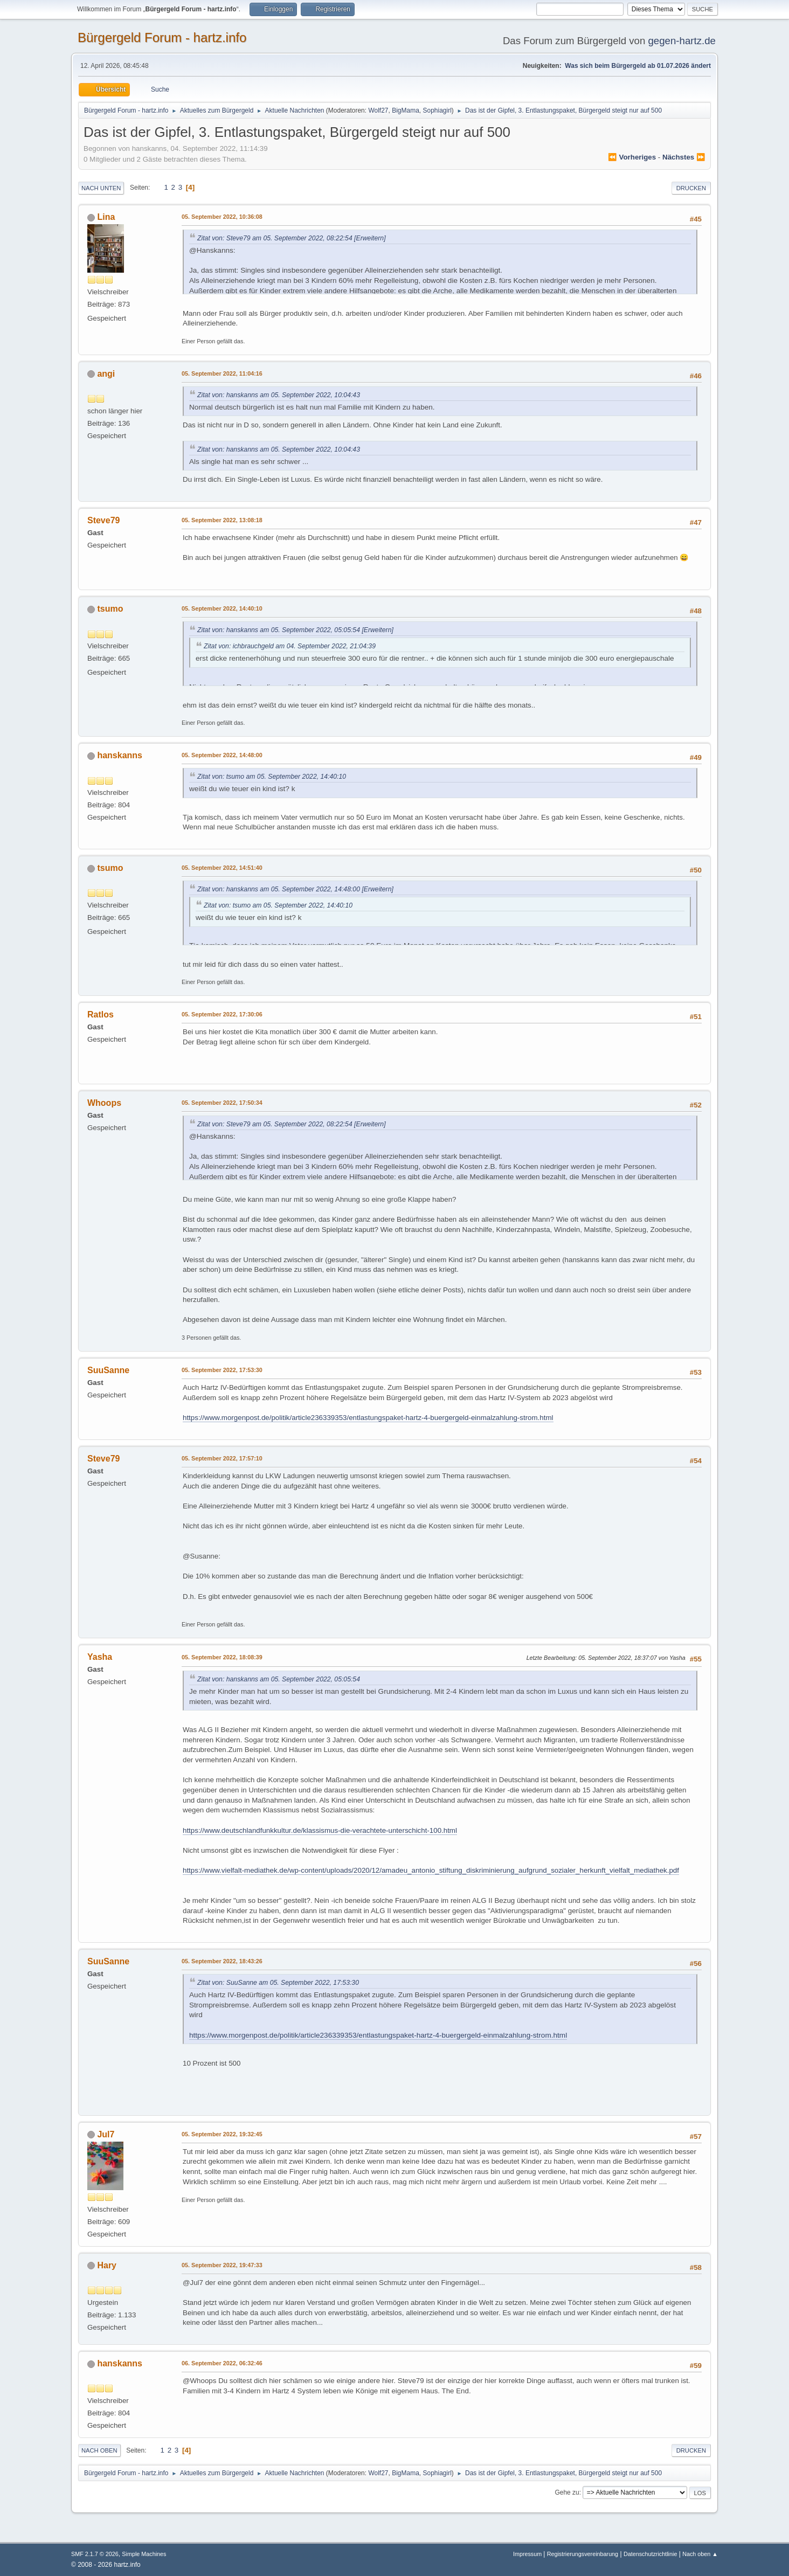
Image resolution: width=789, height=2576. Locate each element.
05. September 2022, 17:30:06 (222, 1014)
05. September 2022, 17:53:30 (222, 1370)
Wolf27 (378, 110)
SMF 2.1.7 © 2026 (95, 2554)
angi (106, 373)
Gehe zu (567, 2492)
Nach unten (101, 188)
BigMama (405, 110)
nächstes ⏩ (683, 157)
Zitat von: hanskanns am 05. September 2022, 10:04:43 (278, 395)
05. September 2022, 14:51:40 (222, 867)
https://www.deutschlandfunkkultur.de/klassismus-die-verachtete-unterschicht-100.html (320, 1830)
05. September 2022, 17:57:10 (222, 1458)
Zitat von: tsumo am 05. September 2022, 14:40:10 (271, 776)
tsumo (110, 608)
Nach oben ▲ (700, 2554)
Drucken (691, 188)
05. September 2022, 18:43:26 (222, 1961)
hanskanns (119, 755)
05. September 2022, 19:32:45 (222, 2134)
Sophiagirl (437, 110)
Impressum (528, 2554)
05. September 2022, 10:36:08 (222, 216)
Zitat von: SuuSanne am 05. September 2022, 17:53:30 (278, 1982)
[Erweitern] (369, 238)
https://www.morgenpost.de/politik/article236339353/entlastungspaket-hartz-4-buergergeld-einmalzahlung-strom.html (368, 1418)
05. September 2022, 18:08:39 (222, 1657)
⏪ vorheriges (632, 157)
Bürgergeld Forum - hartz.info (162, 37)
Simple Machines (144, 2554)
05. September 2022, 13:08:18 (222, 520)
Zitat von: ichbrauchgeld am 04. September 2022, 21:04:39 (290, 646)
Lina (106, 216)
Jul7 (105, 2134)
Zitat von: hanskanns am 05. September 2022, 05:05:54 (278, 630)
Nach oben (99, 2450)
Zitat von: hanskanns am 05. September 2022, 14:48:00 (278, 889)
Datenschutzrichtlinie (650, 2554)
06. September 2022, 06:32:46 (222, 2363)
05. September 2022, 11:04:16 (222, 373)
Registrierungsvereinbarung (582, 2554)
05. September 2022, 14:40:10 (222, 608)
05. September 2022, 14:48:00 (222, 755)
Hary (106, 2265)
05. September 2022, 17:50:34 (222, 1102)
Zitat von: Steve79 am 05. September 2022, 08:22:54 (274, 238)
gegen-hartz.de (682, 40)
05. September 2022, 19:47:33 (222, 2265)
